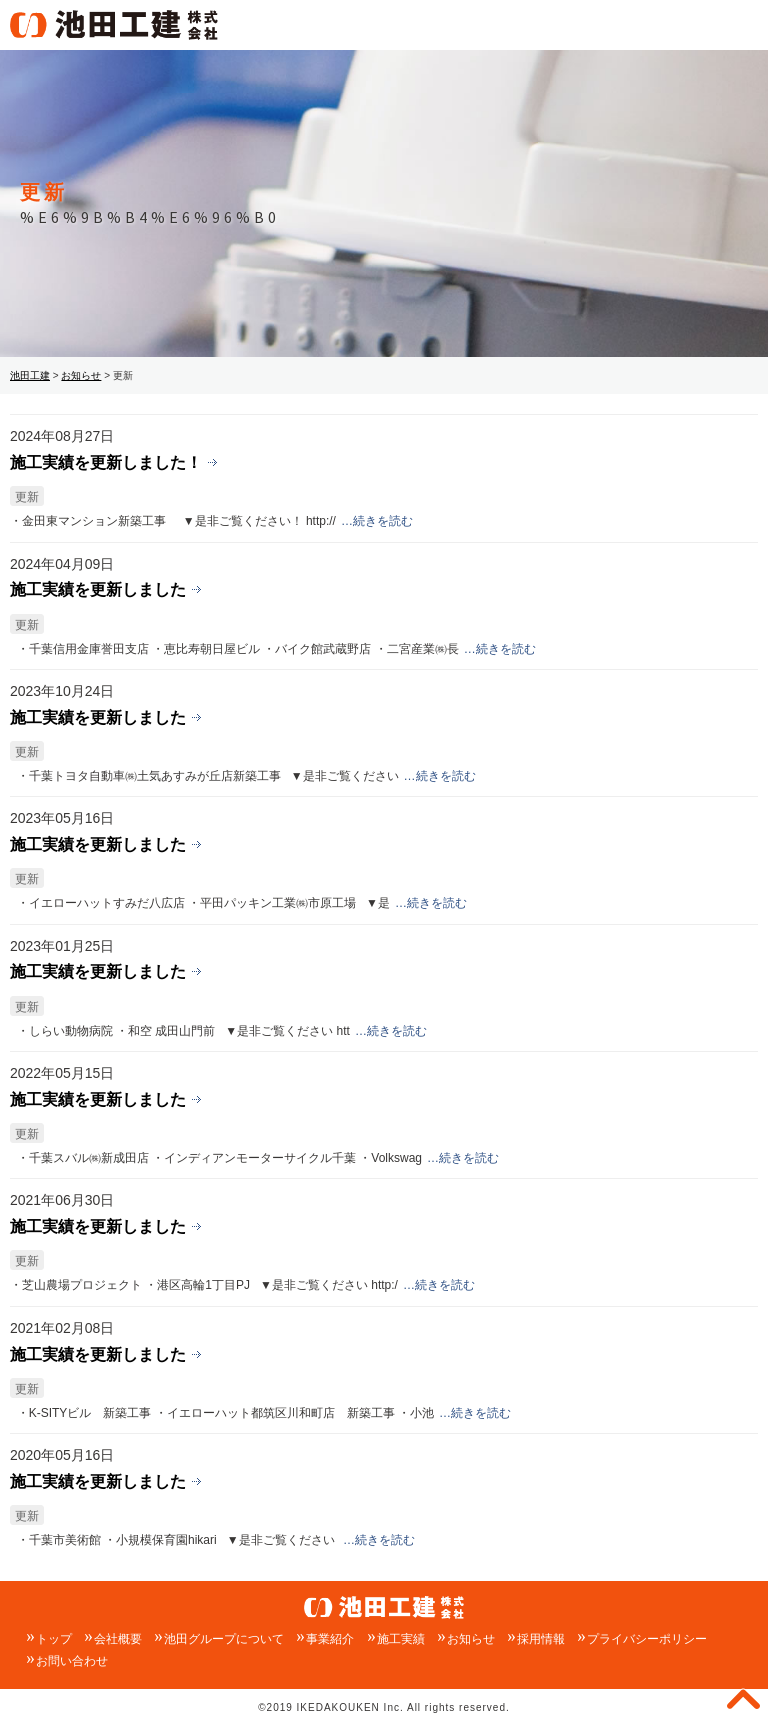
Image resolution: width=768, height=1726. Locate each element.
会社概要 (118, 1639)
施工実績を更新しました (98, 589)
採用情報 (541, 1639)
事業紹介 (330, 1639)
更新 (27, 497)
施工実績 (401, 1639)
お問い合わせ (72, 1661)
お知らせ (471, 1639)
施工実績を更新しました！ (106, 462)
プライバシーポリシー (647, 1639)
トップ (54, 1639)
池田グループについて (224, 1639)
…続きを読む (377, 521)
